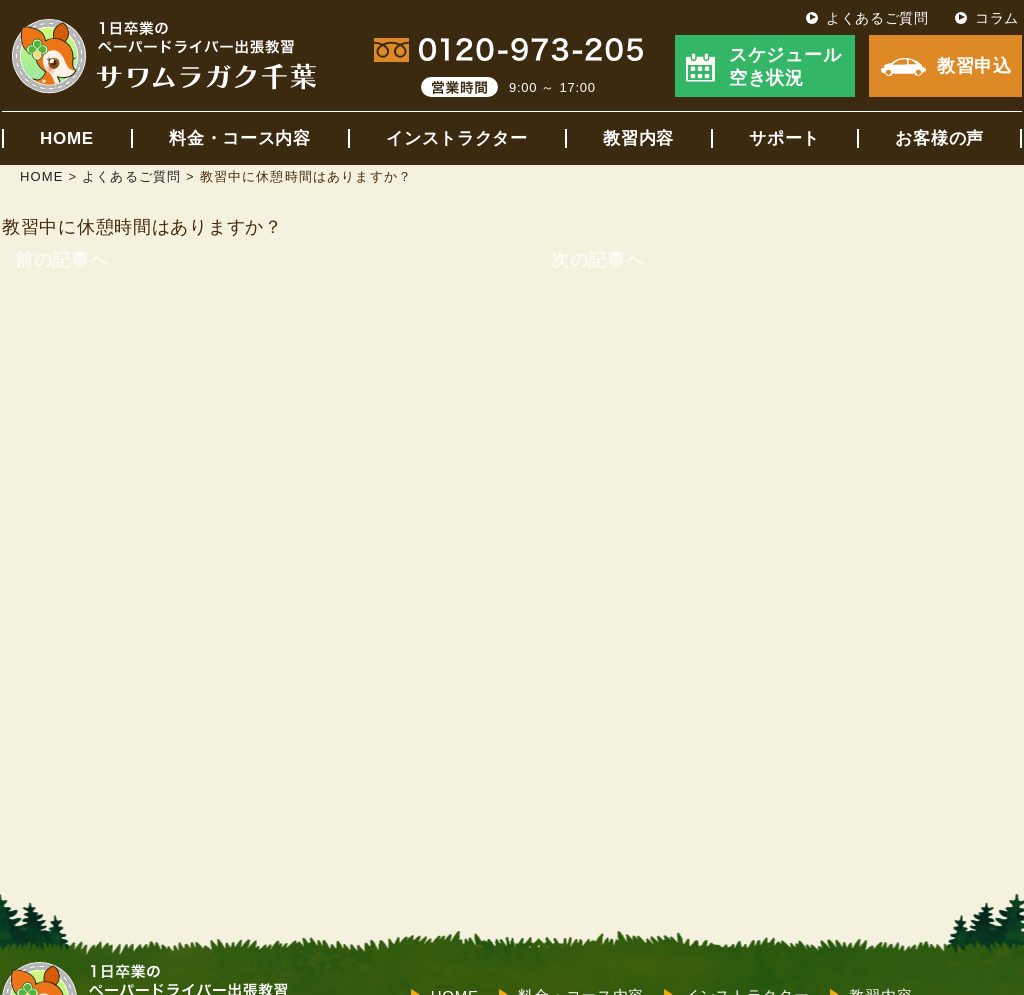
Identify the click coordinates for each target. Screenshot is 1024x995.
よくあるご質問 (877, 18)
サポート (784, 138)
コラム (997, 18)
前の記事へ (62, 260)
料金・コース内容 (240, 138)
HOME (67, 138)
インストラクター (457, 138)
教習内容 (638, 138)
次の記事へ (598, 260)
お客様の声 (939, 138)
